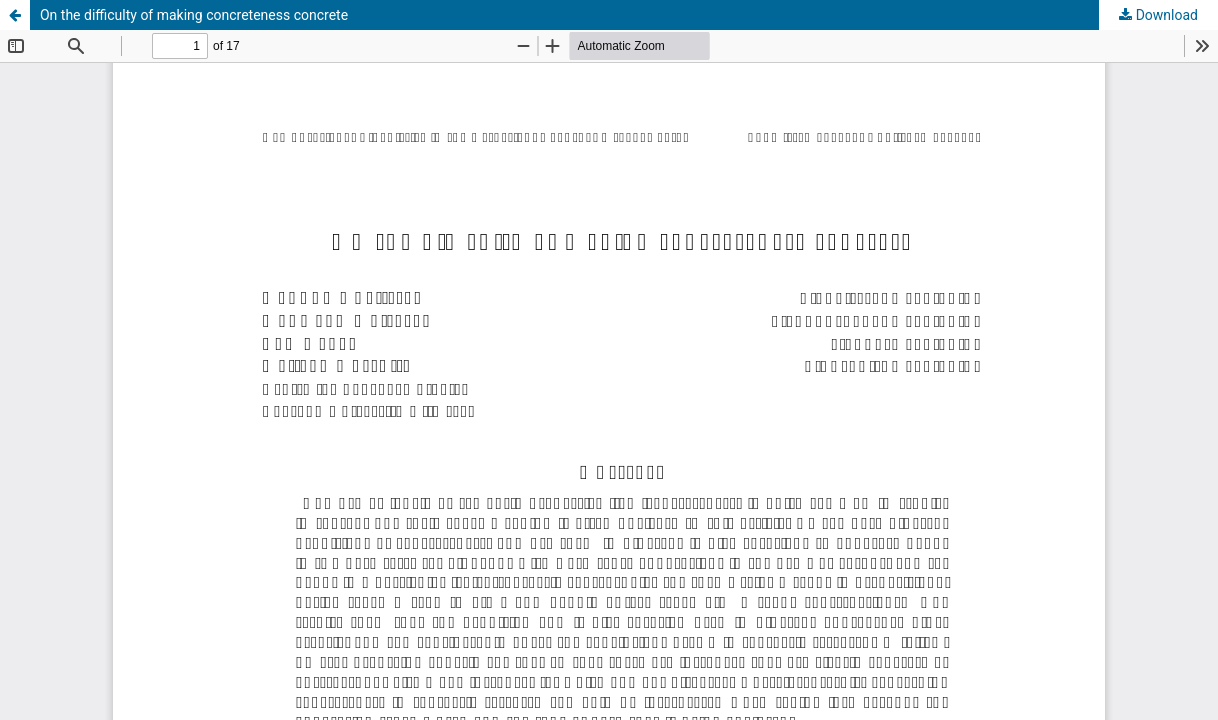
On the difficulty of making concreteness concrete (194, 15)
